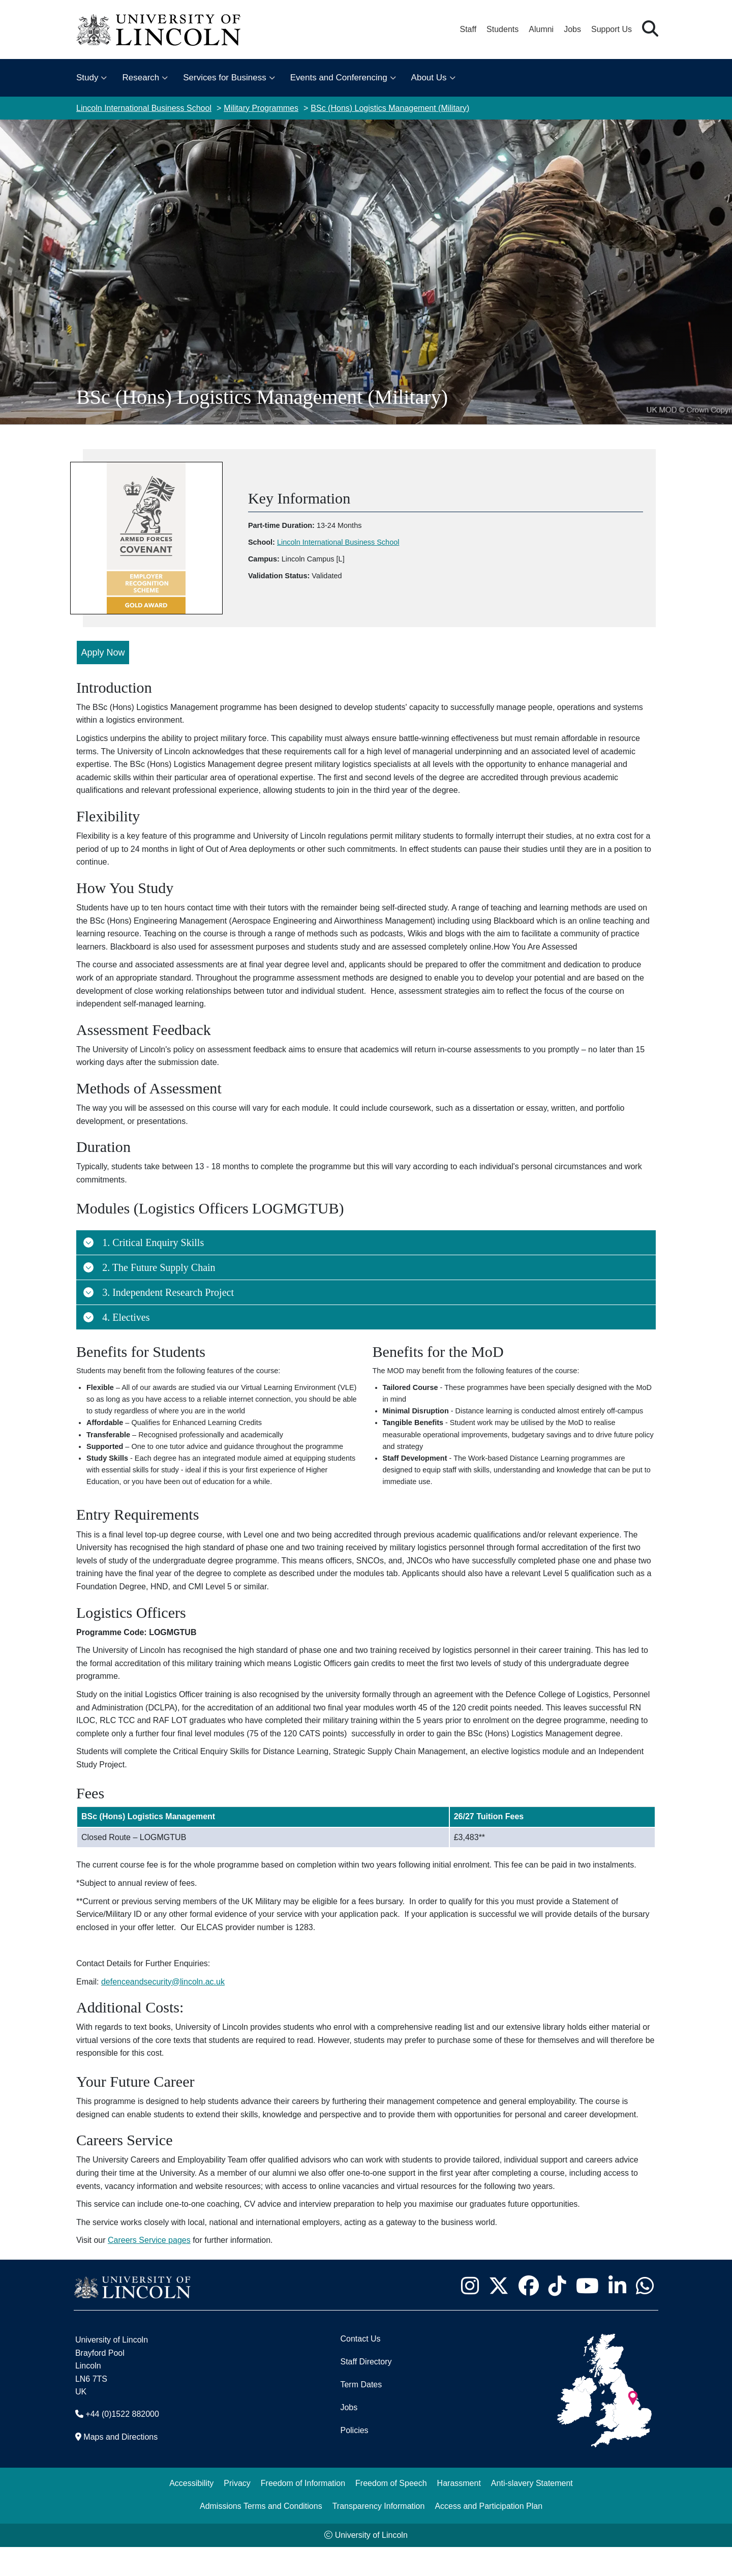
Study (87, 77)
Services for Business (224, 77)
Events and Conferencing (338, 77)
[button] (650, 29)
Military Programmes (261, 108)
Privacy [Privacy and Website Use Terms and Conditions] (237, 2512)
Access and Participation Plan (488, 2535)
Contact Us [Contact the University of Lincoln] (360, 2367)
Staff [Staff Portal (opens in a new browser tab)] (468, 29)
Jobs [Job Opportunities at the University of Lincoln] (572, 29)
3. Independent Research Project (158, 1283)
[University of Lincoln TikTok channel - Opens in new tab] (557, 2315)
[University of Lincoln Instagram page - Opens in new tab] (470, 2315)
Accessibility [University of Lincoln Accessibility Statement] (191, 2512)
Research (140, 77)
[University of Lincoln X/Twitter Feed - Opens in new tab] (498, 2315)
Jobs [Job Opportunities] (348, 2436)
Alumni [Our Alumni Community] (541, 29)
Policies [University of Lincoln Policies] (354, 2459)
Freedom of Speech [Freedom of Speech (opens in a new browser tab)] (391, 2512)
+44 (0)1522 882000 (122, 2443)
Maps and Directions (120, 2466)
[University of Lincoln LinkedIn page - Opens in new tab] (617, 2315)
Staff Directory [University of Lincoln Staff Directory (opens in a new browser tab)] (365, 2390)
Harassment (459, 2512)
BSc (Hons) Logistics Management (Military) (390, 108)
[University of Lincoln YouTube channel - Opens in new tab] (587, 2315)
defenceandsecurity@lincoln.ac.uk (163, 2010)
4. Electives (116, 1307)
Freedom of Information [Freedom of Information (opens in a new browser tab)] (303, 2512)
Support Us (611, 29)
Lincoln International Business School (143, 108)
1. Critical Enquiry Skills (143, 1233)
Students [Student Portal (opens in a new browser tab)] (502, 29)
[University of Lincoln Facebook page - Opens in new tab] (528, 2315)
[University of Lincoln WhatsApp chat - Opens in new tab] (644, 2315)
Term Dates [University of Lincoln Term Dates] (361, 2413)
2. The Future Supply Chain (149, 1258)
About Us (429, 77)
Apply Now (103, 643)
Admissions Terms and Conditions (261, 2535)
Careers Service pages (149, 2269)
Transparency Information (378, 2535)
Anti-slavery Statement (532, 2512)
